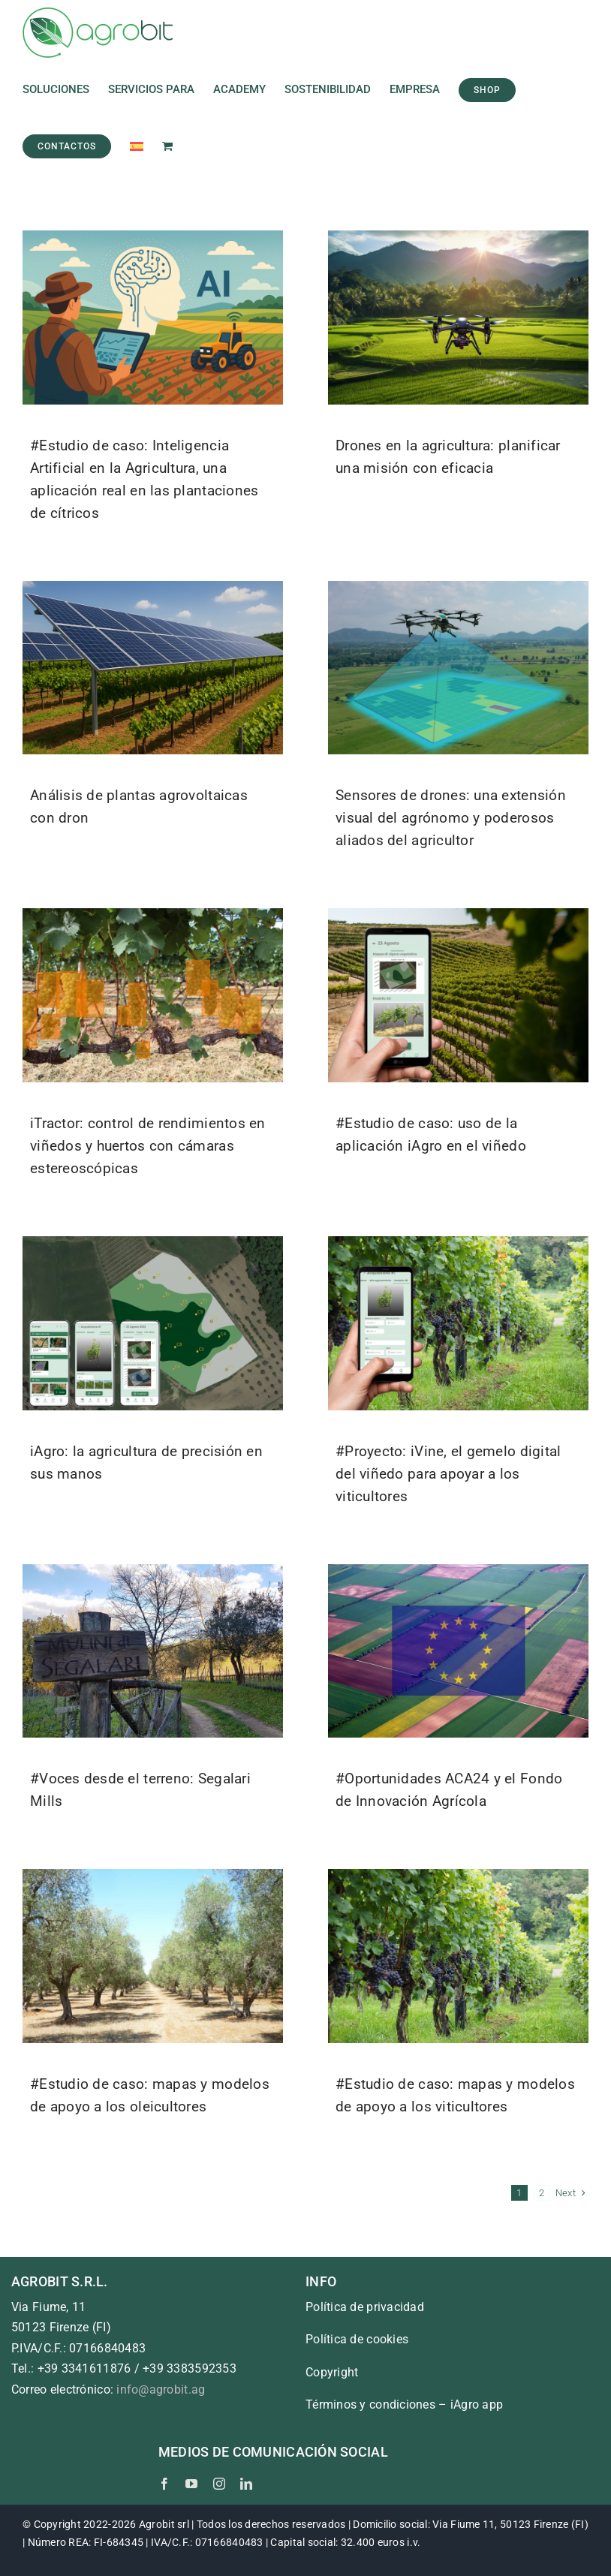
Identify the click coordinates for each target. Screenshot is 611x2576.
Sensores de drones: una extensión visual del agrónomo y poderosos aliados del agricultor (451, 818)
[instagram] (219, 2484)
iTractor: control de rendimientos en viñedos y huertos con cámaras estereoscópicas (148, 1146)
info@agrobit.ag (160, 2389)
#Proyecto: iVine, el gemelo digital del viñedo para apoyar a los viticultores (448, 1474)
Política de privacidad (365, 2307)
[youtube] (191, 2484)
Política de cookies (357, 2339)
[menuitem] (136, 146)
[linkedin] (246, 2484)
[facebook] (164, 2484)
